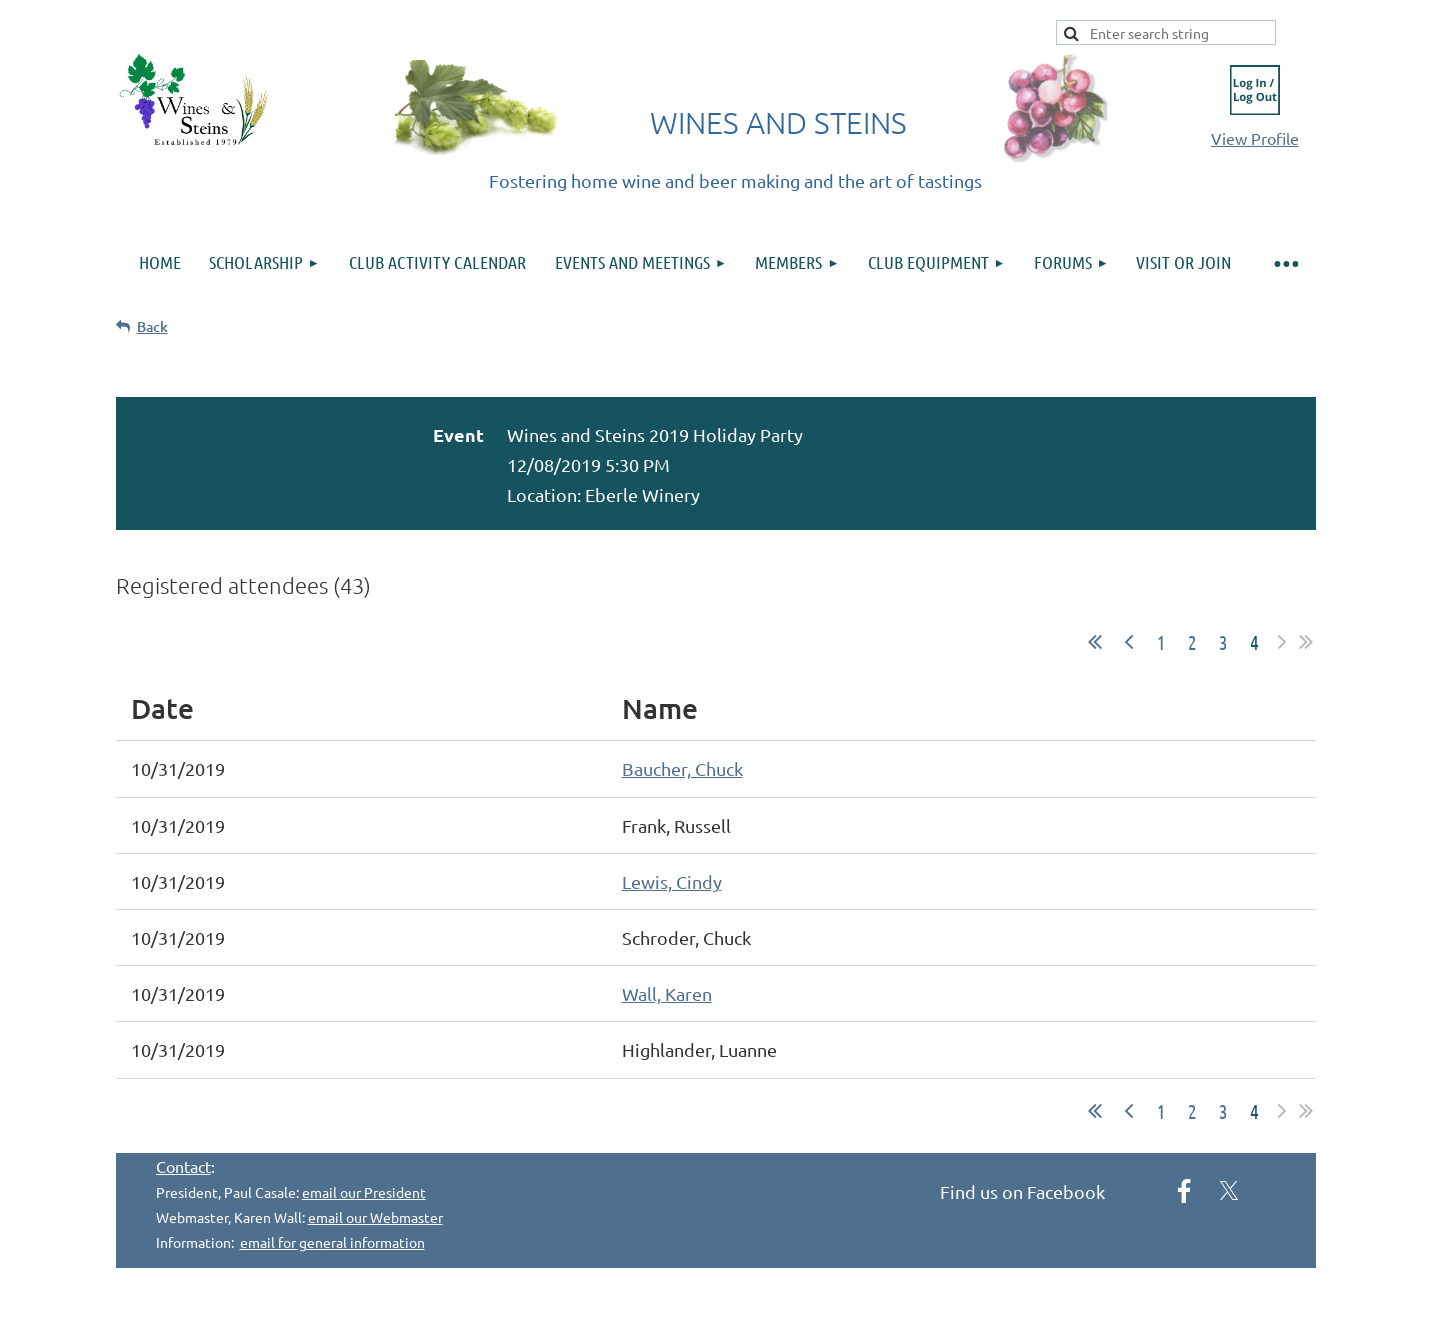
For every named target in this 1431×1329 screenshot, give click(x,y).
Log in (1255, 90)
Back (152, 326)
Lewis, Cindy (672, 881)
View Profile (1255, 138)
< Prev (1129, 642)
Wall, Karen (667, 993)
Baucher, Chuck (682, 768)
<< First (1095, 642)
